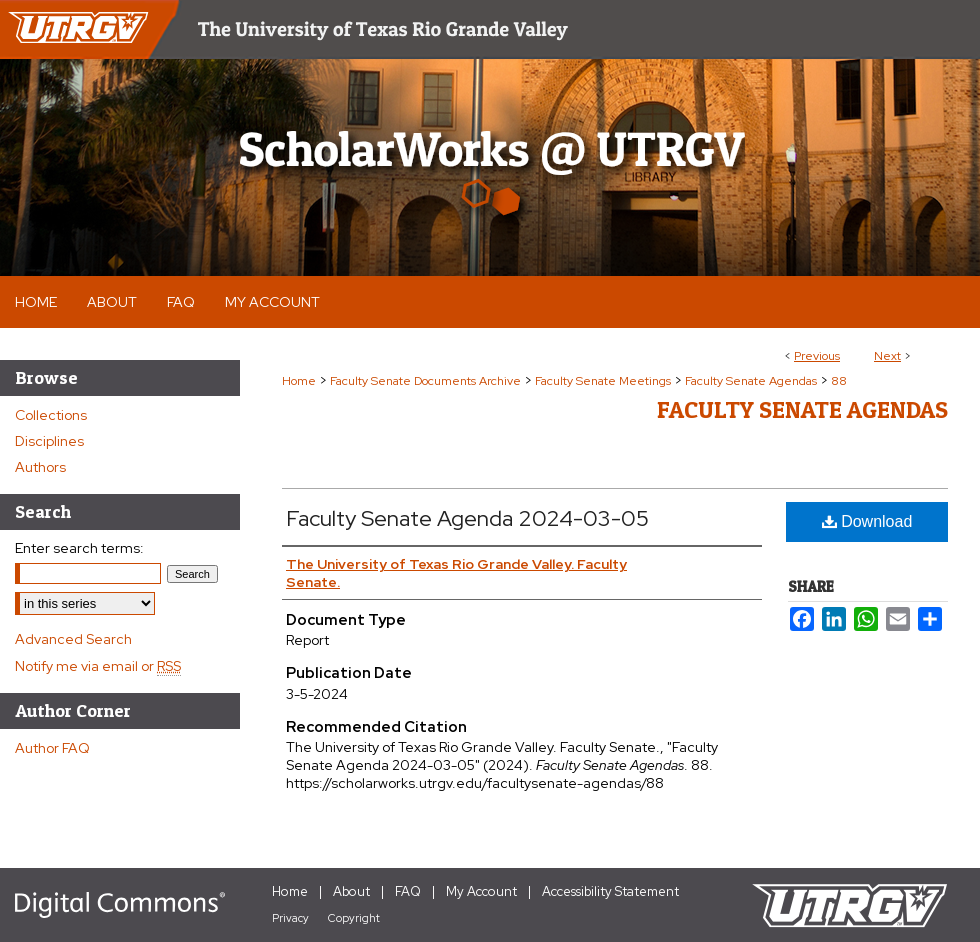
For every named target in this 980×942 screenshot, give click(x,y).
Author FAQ (52, 748)
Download (867, 521)
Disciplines (49, 441)
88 (839, 381)
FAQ (408, 891)
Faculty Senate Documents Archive (425, 381)
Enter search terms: (79, 548)
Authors (40, 467)
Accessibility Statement (610, 891)
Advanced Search (73, 639)
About (351, 891)
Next (887, 356)
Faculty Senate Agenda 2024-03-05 (467, 518)
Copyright (354, 918)
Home (299, 381)
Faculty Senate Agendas (751, 381)
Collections (51, 415)
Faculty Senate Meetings (603, 381)
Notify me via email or (98, 666)
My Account (481, 891)
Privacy (290, 918)
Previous (817, 356)
